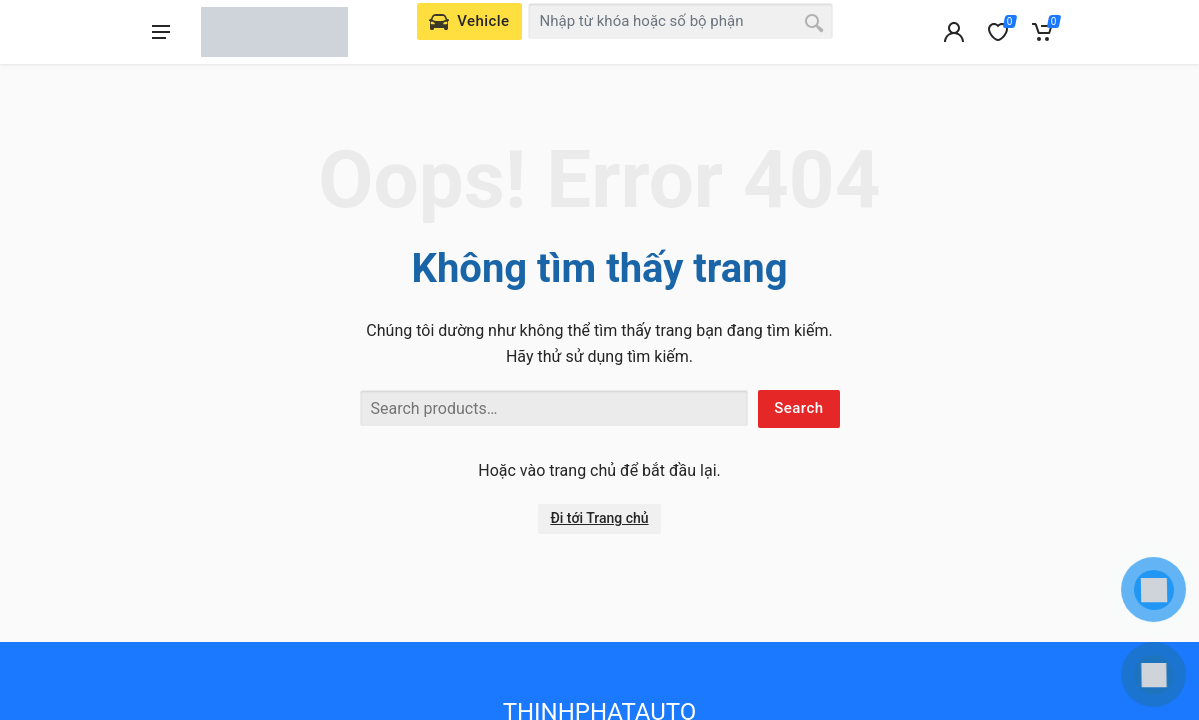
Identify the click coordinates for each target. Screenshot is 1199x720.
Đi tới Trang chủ (599, 518)
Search (798, 408)
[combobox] (681, 21)
